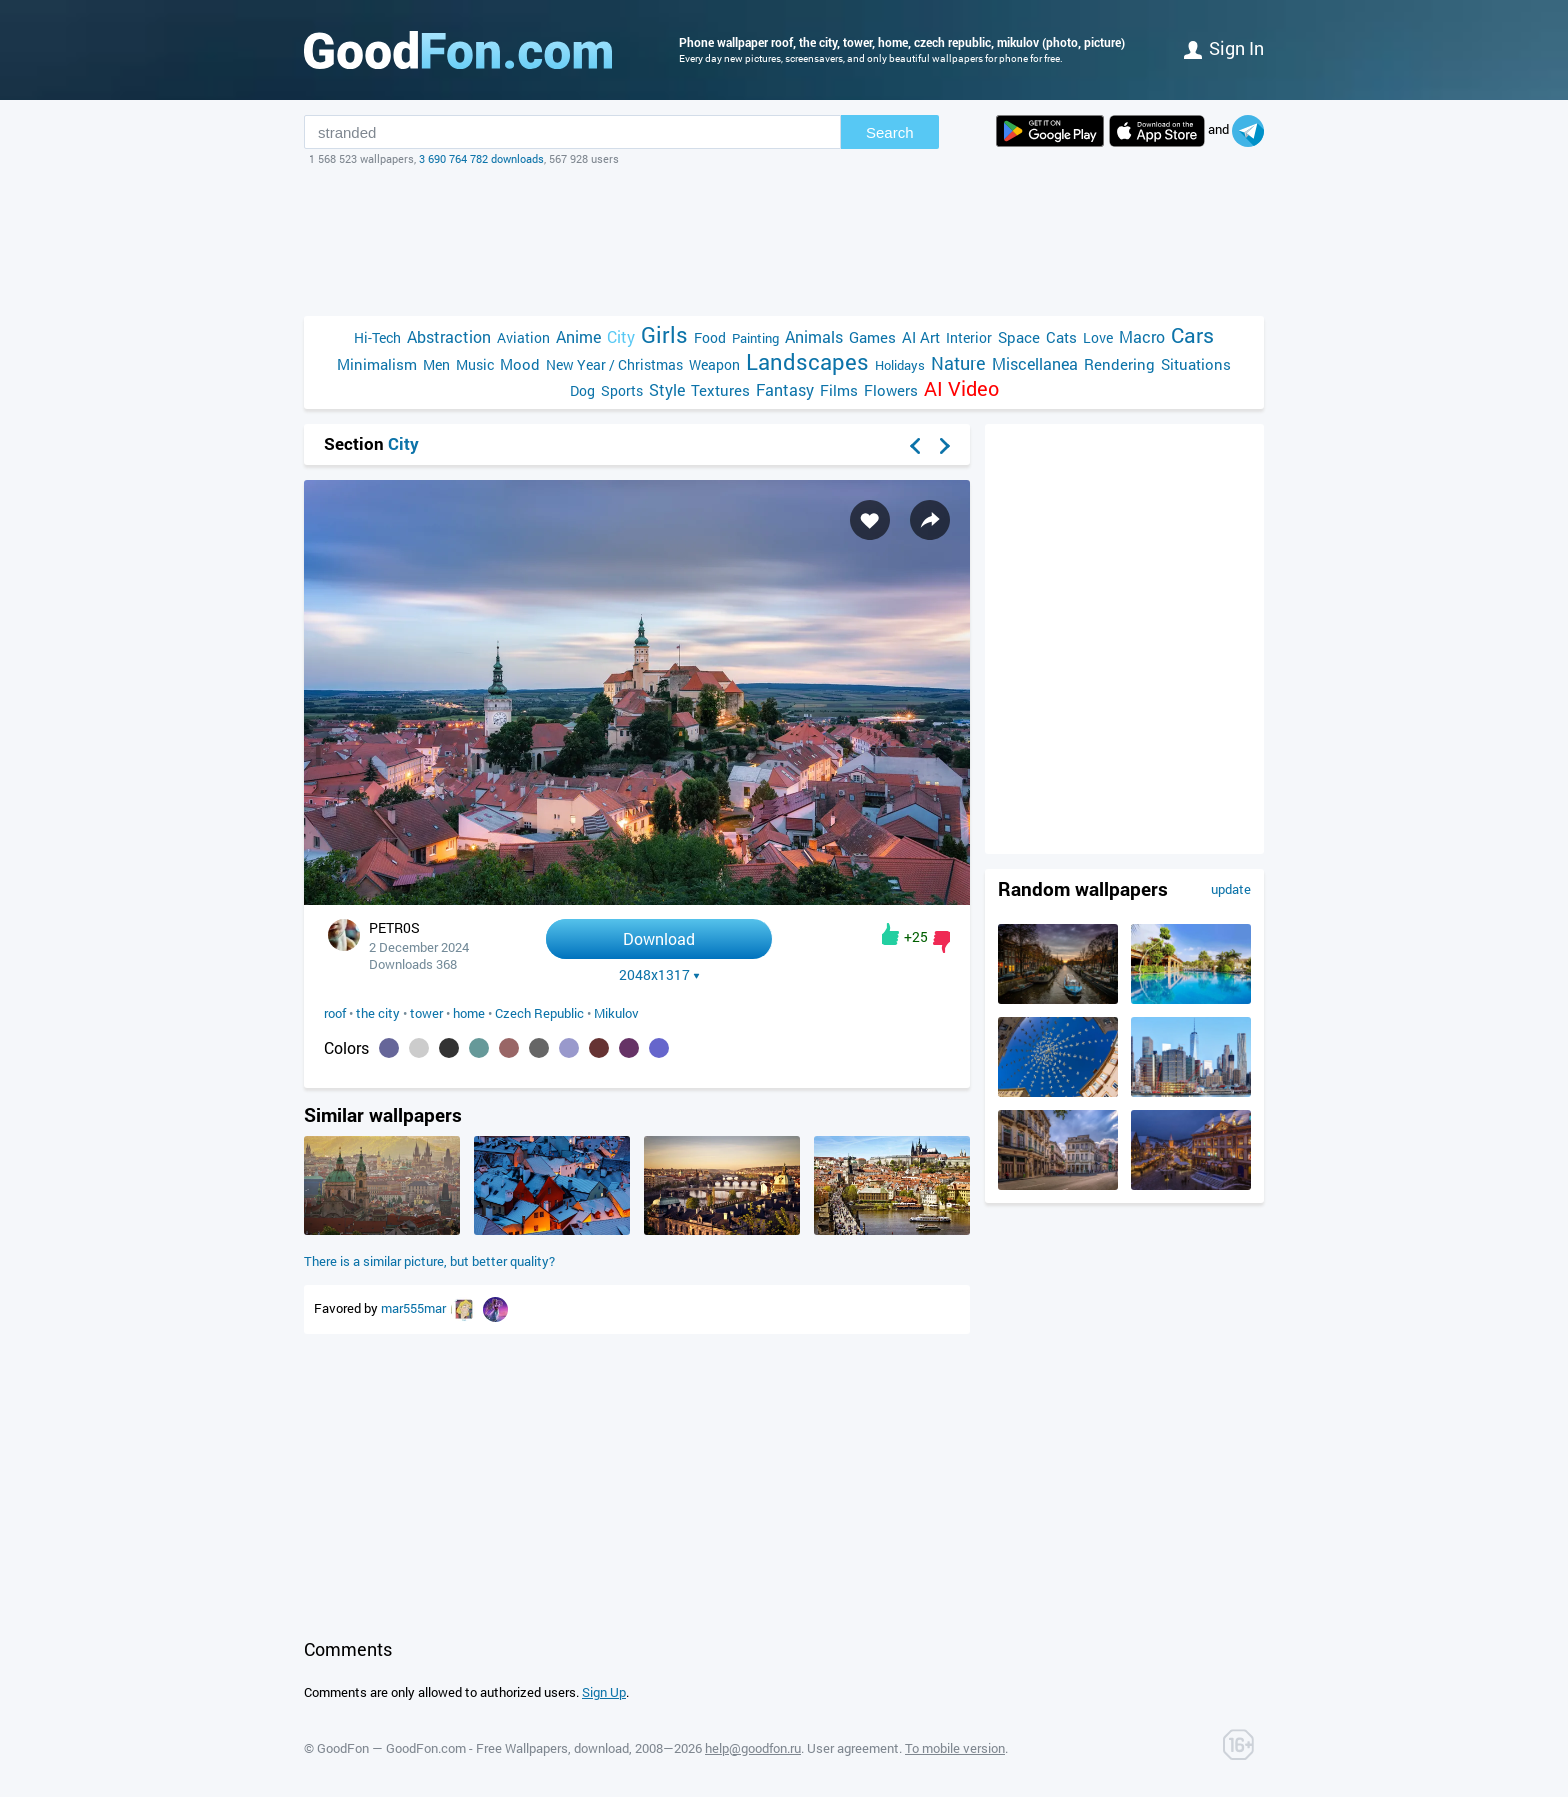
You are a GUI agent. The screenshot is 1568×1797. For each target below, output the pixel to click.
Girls (664, 334)
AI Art (921, 337)
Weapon (714, 364)
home (469, 1013)
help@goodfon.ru (753, 1748)
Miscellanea (1035, 363)
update (1231, 889)
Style (667, 389)
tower (426, 1013)
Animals (814, 336)
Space (1019, 337)
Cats (1061, 337)
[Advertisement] (784, 241)
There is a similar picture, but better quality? (429, 1261)
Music (475, 364)
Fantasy (785, 389)
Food (710, 337)
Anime (578, 336)
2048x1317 (659, 975)
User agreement (853, 1748)
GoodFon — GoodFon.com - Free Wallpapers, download (473, 1748)
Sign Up (604, 1692)
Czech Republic (539, 1013)
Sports (622, 390)
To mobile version (955, 1748)
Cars (1192, 335)
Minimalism (377, 364)
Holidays (900, 365)
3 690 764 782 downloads (481, 158)
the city (378, 1013)
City (621, 336)
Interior (969, 337)
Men (436, 364)
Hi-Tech (377, 337)
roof (335, 1013)
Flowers (891, 390)
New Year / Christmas (614, 364)
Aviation (523, 337)
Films (839, 390)
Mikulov (616, 1013)
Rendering (1119, 364)
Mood (520, 364)
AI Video (961, 388)
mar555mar (415, 1308)
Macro (1142, 336)
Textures (720, 390)
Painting (755, 338)
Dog (582, 390)
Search (890, 132)
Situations (1196, 364)
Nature (958, 363)
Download (659, 938)
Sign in (1224, 48)
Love (1098, 337)
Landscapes (807, 361)
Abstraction (449, 336)
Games (872, 337)
